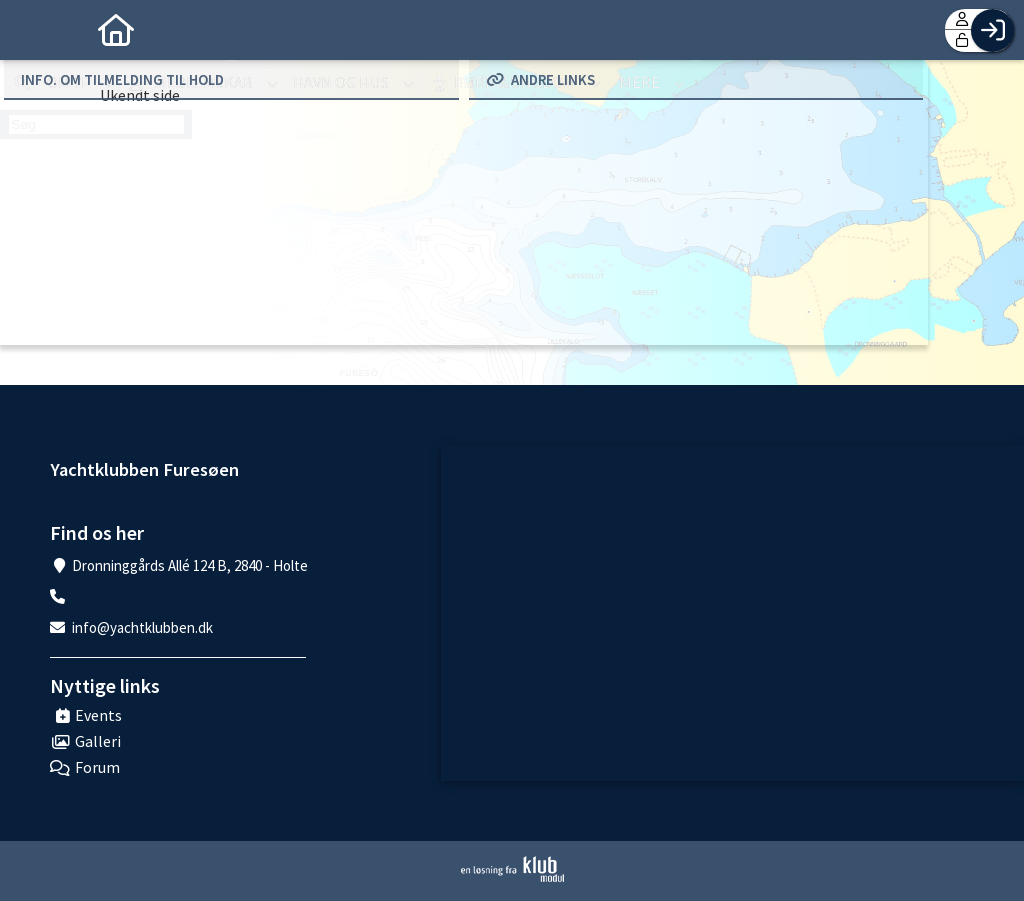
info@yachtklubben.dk (142, 627)
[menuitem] (30, 30)
